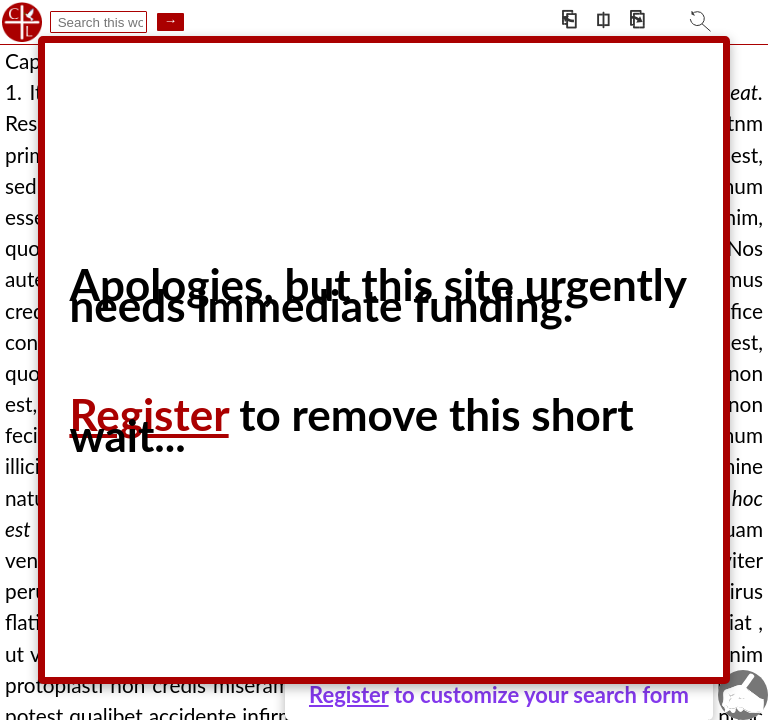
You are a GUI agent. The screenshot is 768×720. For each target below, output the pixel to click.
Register (349, 694)
